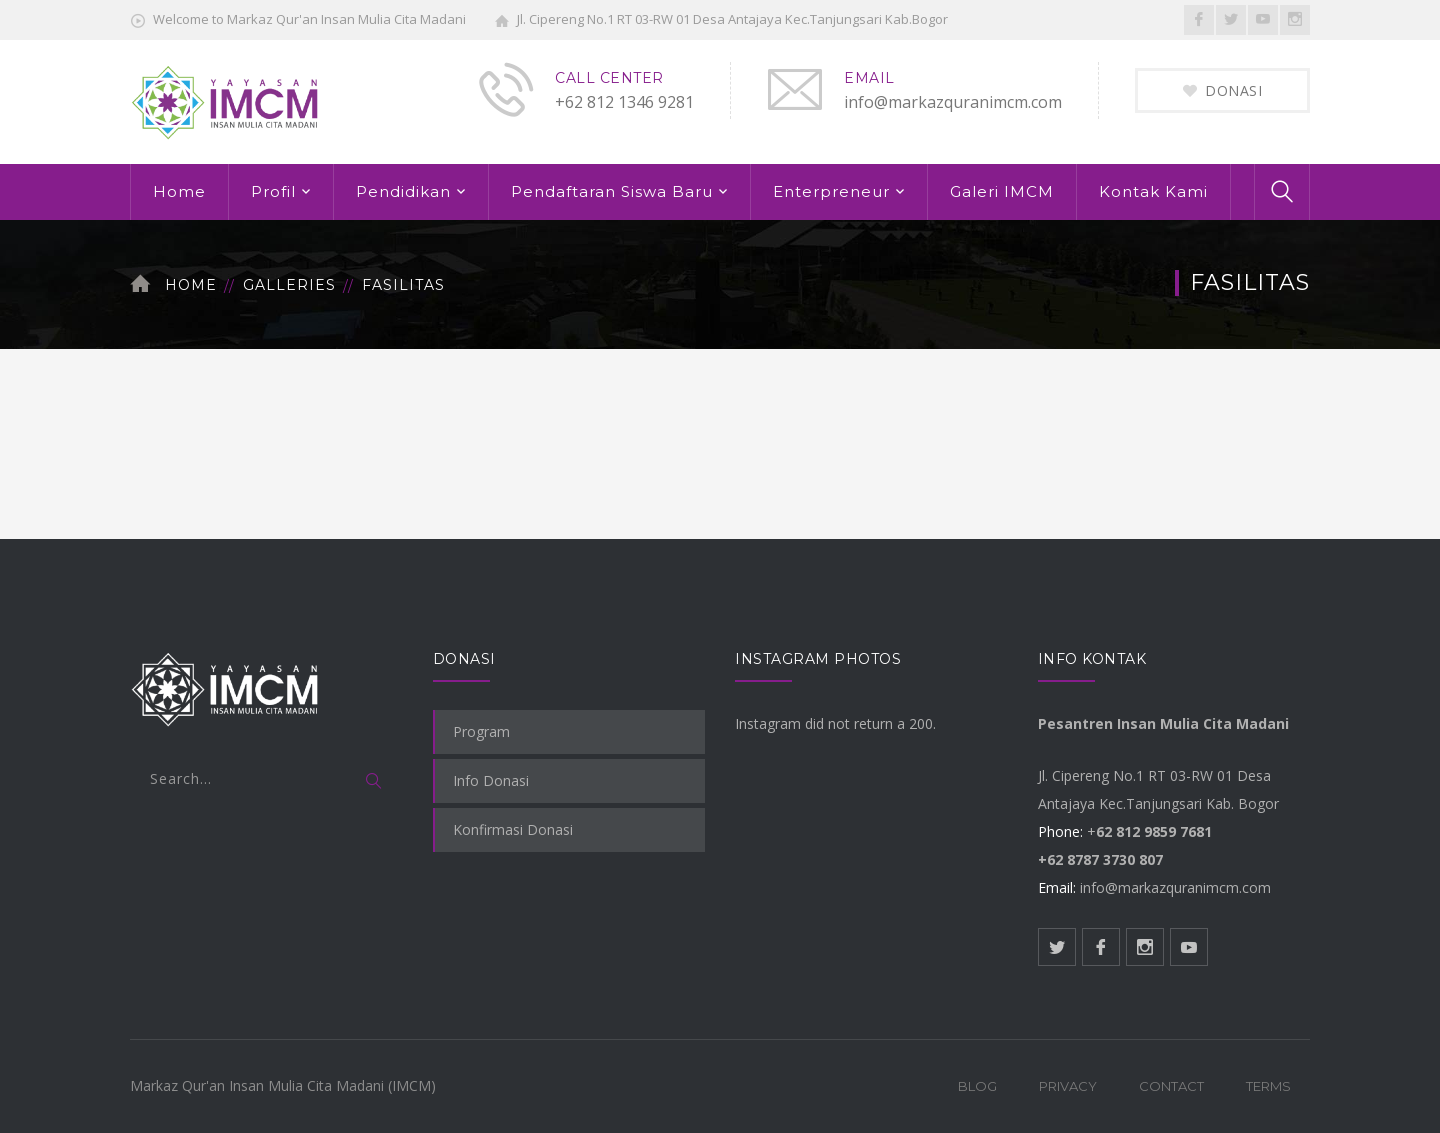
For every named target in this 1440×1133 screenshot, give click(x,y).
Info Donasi (491, 780)
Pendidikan (403, 191)
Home (179, 191)
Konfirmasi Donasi (513, 829)
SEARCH (375, 782)
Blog (977, 1086)
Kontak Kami (1153, 191)
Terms (1268, 1086)
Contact (1171, 1086)
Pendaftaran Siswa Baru (612, 191)
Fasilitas (403, 285)
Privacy (1068, 1086)
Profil (273, 191)
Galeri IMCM (1002, 191)
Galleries (289, 285)
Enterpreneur (831, 191)
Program (481, 731)
